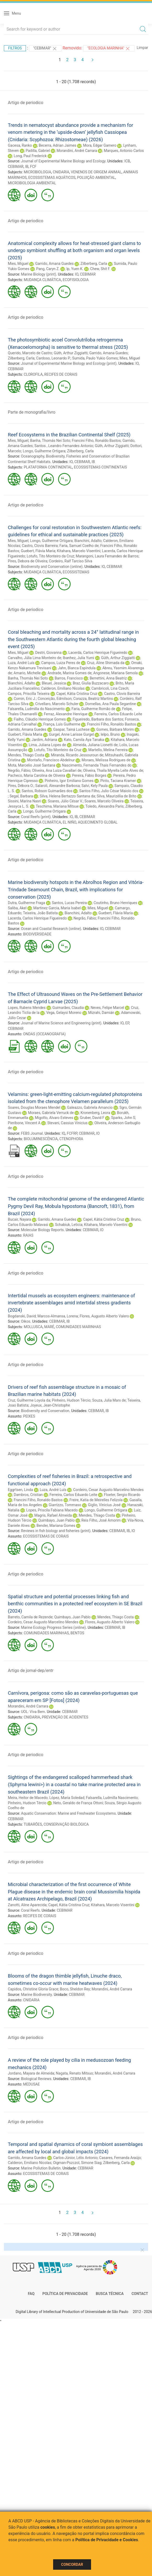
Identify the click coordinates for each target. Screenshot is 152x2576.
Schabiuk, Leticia (68, 1225)
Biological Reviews (36, 2079)
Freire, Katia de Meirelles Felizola (95, 1500)
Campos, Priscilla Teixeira (28, 694)
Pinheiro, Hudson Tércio (71, 1400)
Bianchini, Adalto (88, 541)
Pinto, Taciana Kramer (118, 781)
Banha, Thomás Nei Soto (50, 440)
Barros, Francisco (69, 678)
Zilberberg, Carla (94, 263)
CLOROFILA (33, 374)
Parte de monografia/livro (31, 412)
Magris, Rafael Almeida (53, 1515)
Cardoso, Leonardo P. (53, 358)
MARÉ (49, 1327)
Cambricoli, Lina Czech (109, 688)
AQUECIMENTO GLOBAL (97, 822)
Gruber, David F (92, 1118)
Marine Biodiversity (36, 1994)
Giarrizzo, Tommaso (65, 1505)
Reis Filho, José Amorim (101, 1520)
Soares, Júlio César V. (65, 801)
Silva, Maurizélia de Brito (117, 796)
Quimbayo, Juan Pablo (56, 1520)
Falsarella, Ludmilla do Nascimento (36, 709)
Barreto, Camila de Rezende (30, 1617)
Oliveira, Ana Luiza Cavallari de (56, 770)
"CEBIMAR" (45, 48)
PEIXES (29, 1416)
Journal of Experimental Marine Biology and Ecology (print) (68, 363)
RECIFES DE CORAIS (60, 374)
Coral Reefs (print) (35, 817)
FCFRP (72, 1133)
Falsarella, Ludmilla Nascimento (112, 1798)
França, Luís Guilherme (61, 724)
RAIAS (28, 1235)
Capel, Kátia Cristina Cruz (76, 694)
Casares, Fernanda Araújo (120, 2158)
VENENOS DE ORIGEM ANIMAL (96, 172)
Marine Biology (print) (38, 274)
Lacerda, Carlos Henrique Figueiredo (97, 652)
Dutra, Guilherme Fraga (26, 903)
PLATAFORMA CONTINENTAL (48, 467)
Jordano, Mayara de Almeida (31, 2073)
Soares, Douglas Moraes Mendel (34, 1107)
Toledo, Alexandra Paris (104, 806)
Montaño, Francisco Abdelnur (51, 760)
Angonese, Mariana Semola (115, 673)
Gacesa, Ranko (20, 145)
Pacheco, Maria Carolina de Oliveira (36, 775)
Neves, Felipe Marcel (107, 1008)
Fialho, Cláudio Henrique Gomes (40, 719)
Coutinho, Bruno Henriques (115, 903)
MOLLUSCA (33, 1327)
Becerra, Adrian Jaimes (57, 145)
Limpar (142, 47)
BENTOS (77, 1633)
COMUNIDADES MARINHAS (78, 1327)
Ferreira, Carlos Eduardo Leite (118, 714)
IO (76, 274)
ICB (127, 161)
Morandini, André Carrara (77, 150)
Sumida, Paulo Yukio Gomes (95, 358)
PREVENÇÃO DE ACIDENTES (65, 1717)
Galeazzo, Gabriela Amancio (89, 1107)
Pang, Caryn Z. (48, 269)
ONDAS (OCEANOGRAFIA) (44, 1034)
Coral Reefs (30, 1910)
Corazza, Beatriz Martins (93, 698)
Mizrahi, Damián (101, 1012)
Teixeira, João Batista (40, 913)
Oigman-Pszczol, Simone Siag (77, 2163)
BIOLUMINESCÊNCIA (41, 1139)
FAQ (31, 2294)
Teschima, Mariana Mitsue (57, 806)
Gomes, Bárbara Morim (115, 729)
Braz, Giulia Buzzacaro (91, 683)
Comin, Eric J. (25, 698)
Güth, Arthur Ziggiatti (70, 353)
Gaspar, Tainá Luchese (71, 729)
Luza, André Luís (21, 663)
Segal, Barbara (21, 796)
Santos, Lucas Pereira (69, 903)
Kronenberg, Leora (95, 1113)
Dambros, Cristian (28, 1495)
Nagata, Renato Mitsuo (74, 2073)
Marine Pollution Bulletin (40, 2168)
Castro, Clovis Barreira (40, 546)
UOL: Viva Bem (33, 1712)
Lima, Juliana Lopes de (47, 745)
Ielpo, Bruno (110, 734)
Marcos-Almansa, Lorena (57, 1316)
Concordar (72, 2564)
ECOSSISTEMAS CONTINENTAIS (100, 467)
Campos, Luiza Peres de (60, 663)
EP (127, 1023)
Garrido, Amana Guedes (54, 263)
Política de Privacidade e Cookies (106, 2539)
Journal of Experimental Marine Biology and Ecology (63, 161)
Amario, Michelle (27, 673)
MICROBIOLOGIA (37, 172)
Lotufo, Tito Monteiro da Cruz (50, 556)
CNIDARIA (61, 172)
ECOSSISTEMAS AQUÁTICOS (51, 177)
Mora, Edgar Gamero (99, 145)
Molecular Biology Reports (42, 1230)
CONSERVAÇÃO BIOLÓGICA (66, 1824)
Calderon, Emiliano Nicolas (63, 688)
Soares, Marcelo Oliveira (104, 801)
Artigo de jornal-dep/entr (30, 1670)
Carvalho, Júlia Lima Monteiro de (34, 658)
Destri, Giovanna (48, 652)
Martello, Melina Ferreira (108, 750)
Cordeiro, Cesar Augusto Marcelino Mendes (108, 1490)
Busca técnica (110, 2294)
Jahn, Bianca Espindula (77, 668)
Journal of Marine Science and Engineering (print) (61, 1023)
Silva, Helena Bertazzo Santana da (67, 796)
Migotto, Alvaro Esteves (54, 1118)
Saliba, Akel (17, 908)
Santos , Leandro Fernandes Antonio (64, 446)
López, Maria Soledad (67, 1798)
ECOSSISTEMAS (76, 572)
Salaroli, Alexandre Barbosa (57, 786)
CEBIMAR (16, 166)
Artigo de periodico (25, 102)
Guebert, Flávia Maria (38, 551)
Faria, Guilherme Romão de (93, 709)
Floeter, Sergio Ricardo (122, 1495)
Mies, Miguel (18, 263)
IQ (63, 1133)
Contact (140, 2294)
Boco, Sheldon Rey (75, 1989)
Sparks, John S (123, 1118)
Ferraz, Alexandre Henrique (66, 714)
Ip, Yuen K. (74, 269)
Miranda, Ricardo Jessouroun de (77, 755)
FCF (33, 166)
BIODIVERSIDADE (37, 934)
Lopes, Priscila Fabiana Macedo (52, 1510)
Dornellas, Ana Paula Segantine (110, 704)
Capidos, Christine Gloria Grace (33, 1989)
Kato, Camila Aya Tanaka (84, 740)
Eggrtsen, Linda (20, 1490)
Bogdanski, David (22, 1316)
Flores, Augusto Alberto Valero (104, 1316)
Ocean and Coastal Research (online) (51, 929)
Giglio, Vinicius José (104, 1505)
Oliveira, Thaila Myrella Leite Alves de (113, 770)
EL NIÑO (69, 822)
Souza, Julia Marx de (109, 1400)
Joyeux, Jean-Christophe (50, 1405)
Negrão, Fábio (19, 770)
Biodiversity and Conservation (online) (51, 566)
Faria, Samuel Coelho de (79, 546)
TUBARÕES (33, 1824)
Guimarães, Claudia (68, 1008)
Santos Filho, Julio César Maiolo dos (108, 791)
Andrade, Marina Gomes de (69, 673)
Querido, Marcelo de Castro (30, 353)
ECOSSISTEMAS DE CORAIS (46, 1536)
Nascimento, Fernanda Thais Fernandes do (97, 765)
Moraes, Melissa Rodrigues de (106, 760)
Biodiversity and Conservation (45, 1411)
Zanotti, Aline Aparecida (27, 1905)
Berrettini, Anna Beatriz (108, 678)
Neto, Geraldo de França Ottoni (78, 1803)
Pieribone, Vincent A (24, 1123)
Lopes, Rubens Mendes (27, 1008)
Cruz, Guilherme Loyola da (29, 1400)
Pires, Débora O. (20, 786)
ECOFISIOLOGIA (76, 280)
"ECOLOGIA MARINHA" (108, 48)
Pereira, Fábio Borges (89, 775)
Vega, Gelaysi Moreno (63, 1012)
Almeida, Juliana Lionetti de (95, 745)
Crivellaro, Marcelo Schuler (56, 704)
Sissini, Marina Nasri (24, 801)
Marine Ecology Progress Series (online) (53, 1627)
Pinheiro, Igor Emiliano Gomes (69, 781)
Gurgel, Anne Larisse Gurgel (71, 734)
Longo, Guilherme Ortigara (44, 451)
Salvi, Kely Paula (94, 786)
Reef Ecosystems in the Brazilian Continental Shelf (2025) (69, 434)
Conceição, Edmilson (55, 698)
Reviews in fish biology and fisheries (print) (55, 1531)
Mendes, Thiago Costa (26, 755)
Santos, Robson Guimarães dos (47, 791)
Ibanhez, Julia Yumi (78, 658)
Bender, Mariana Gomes (55, 1525)
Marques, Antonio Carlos (124, 150)
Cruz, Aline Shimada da (105, 663)
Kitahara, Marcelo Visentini (78, 551)
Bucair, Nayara (19, 1219)
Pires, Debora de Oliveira (27, 561)
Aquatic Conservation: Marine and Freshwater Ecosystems (68, 1813)
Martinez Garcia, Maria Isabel (57, 908)
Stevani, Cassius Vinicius (67, 1123)
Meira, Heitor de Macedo (28, 1798)
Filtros (15, 48)
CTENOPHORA (71, 1139)
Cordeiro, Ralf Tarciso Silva (70, 561)
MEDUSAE (31, 2084)
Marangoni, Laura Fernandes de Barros (107, 556)
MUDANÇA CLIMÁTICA (42, 280)
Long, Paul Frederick (30, 156)
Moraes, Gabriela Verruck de (51, 1113)
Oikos (25, 1321)
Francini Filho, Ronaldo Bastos (96, 440)
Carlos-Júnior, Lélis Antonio (75, 2158)
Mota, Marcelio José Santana (31, 765)
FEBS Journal (32, 1133)
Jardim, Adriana (44, 740)
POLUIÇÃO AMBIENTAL (96, 177)
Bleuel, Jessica (54, 683)
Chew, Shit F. (100, 269)
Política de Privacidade (65, 2294)
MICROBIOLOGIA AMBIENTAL (32, 183)
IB (27, 166)
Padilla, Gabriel (38, 150)
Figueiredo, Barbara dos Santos (97, 719)
